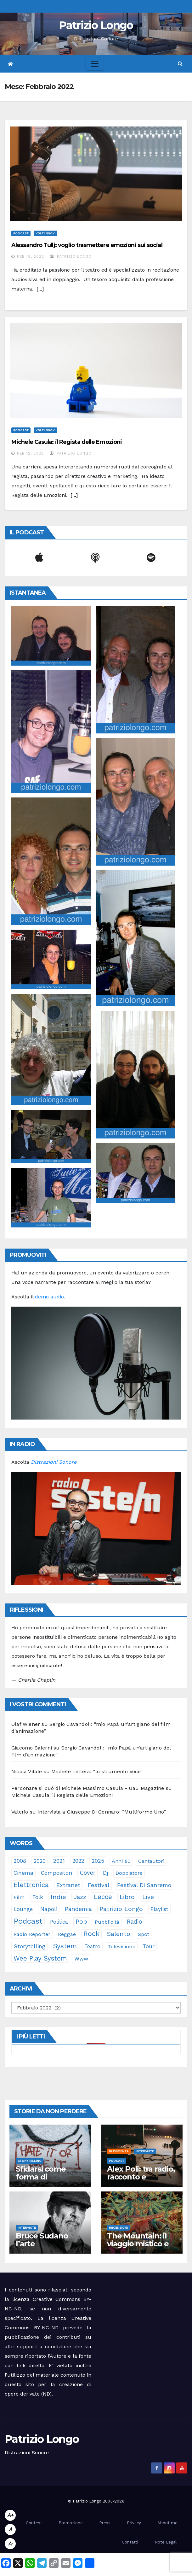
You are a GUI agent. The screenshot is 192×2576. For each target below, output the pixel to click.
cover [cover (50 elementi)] (87, 1872)
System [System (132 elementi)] (65, 1946)
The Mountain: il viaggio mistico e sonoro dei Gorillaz (141, 2243)
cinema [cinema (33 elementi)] (23, 1873)
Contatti (130, 2542)
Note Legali (166, 2542)
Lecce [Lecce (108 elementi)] (103, 1897)
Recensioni (118, 2227)
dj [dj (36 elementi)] (105, 1873)
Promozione (71, 2522)
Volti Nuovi (45, 233)
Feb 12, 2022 (30, 453)
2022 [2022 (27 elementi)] (78, 1861)
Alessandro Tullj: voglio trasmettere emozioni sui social (86, 245)
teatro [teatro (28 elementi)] (92, 1946)
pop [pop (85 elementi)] (81, 1921)
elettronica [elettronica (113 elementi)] (31, 1885)
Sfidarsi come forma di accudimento (40, 2176)
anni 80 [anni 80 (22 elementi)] (121, 1861)
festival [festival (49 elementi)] (99, 1885)
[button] (180, 63)
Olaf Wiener (25, 1724)
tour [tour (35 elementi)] (149, 1946)
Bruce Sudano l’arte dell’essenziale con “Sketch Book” (50, 2247)
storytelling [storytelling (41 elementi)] (29, 1946)
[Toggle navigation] (95, 63)
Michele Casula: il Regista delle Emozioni (66, 441)
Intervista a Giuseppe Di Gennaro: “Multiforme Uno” (101, 1812)
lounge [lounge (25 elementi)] (23, 1909)
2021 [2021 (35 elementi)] (59, 1861)
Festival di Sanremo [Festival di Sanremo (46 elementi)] (144, 1885)
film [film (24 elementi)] (19, 1897)
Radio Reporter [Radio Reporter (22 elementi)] (32, 1934)
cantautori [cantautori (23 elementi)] (151, 1861)
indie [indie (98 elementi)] (58, 1897)
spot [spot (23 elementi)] (143, 1934)
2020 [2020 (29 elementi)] (40, 1861)
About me (167, 2522)
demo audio (49, 1297)
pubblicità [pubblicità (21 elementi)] (107, 1922)
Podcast (21, 233)
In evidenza (119, 2151)
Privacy (134, 2522)
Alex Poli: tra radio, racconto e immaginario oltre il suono (141, 2180)
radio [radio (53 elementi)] (134, 1921)
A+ (10, 2515)
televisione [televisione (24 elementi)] (121, 1947)
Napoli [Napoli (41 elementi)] (48, 1909)
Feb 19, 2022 (30, 256)
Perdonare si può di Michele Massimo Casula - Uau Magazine (87, 1788)
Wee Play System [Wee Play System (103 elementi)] (40, 1958)
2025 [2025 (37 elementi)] (98, 1861)
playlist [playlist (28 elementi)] (159, 1909)
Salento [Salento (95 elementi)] (118, 1934)
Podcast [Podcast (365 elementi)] (28, 1921)
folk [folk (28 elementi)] (37, 1897)
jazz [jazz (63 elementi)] (80, 1897)
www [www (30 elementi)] (81, 1959)
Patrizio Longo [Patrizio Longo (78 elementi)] (121, 1909)
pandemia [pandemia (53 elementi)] (78, 1909)
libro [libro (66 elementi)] (127, 1897)
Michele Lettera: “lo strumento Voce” (97, 1771)
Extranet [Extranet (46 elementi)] (68, 1885)
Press (104, 2522)
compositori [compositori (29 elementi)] (56, 1873)
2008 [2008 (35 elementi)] (20, 1861)
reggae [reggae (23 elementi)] (67, 1934)
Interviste (145, 2151)
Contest (34, 2522)
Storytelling (30, 2160)
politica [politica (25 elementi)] (59, 1922)
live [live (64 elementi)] (148, 1897)
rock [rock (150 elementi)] (91, 1934)
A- (10, 2544)
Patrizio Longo (96, 25)
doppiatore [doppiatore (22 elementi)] (129, 1873)
